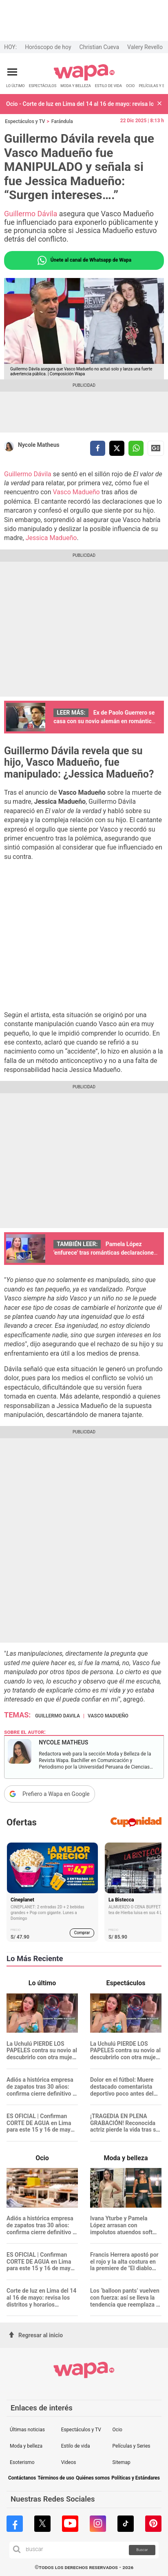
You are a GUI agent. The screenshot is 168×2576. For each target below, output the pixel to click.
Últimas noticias (27, 2430)
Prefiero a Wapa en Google (56, 1794)
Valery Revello (145, 47)
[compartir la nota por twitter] (116, 448)
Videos (68, 2462)
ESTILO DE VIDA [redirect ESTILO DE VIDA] (108, 85)
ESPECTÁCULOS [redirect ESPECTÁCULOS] (43, 85)
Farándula (62, 121)
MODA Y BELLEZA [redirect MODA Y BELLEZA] (75, 85)
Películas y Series (131, 2446)
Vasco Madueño (76, 492)
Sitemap (121, 2462)
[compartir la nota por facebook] (97, 448)
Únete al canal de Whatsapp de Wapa (84, 260)
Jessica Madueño (51, 538)
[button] (159, 104)
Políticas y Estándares (135, 2478)
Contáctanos (22, 2478)
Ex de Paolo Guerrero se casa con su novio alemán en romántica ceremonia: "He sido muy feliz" (104, 721)
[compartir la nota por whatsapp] (136, 448)
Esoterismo (22, 2462)
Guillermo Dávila (30, 213)
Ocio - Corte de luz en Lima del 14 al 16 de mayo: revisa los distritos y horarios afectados (79, 104)
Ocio (117, 2430)
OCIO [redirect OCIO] (130, 85)
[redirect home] (84, 79)
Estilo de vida (75, 2446)
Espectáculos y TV (25, 121)
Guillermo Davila (57, 1716)
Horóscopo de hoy (48, 47)
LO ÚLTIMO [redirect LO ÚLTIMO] (15, 85)
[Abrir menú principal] (12, 72)
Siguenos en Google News (155, 448)
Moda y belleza (26, 2446)
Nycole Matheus (39, 445)
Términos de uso (56, 2478)
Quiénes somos (93, 2478)
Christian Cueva (99, 47)
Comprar (82, 1932)
